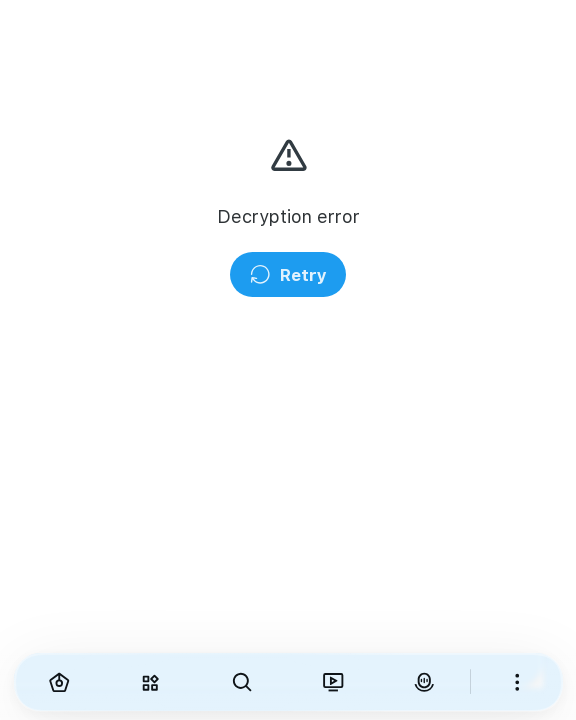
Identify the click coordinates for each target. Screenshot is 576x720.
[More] (516, 682)
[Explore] (150, 682)
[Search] (241, 682)
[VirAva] (424, 682)
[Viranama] (332, 682)
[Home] (59, 682)
